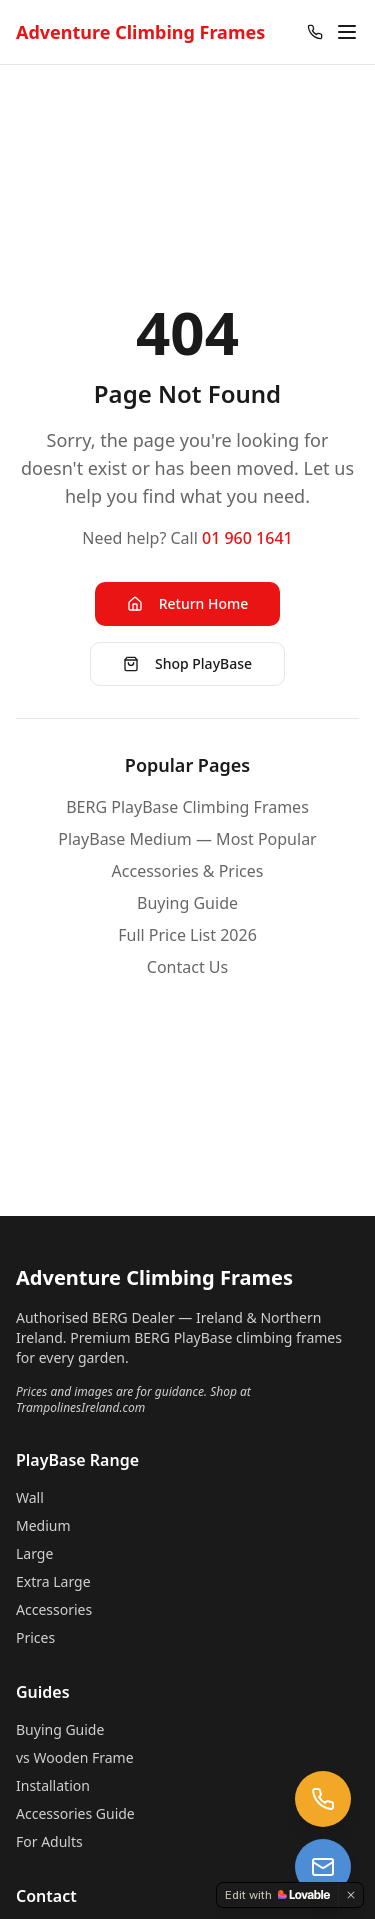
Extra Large (53, 1581)
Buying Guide (187, 903)
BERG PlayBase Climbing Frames (187, 807)
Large (34, 1553)
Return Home (188, 603)
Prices (35, 1637)
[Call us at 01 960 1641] (323, 1799)
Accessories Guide (75, 1813)
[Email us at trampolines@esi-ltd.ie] (323, 1867)
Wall (30, 1497)
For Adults (49, 1841)
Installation (53, 1785)
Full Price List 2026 (187, 935)
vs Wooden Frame (75, 1757)
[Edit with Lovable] (277, 1895)
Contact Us (187, 967)
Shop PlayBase (187, 663)
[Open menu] (347, 32)
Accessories (54, 1609)
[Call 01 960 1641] (315, 32)
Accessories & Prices (188, 871)
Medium (43, 1525)
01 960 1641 (247, 538)
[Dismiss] (351, 1895)
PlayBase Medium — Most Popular (187, 839)
